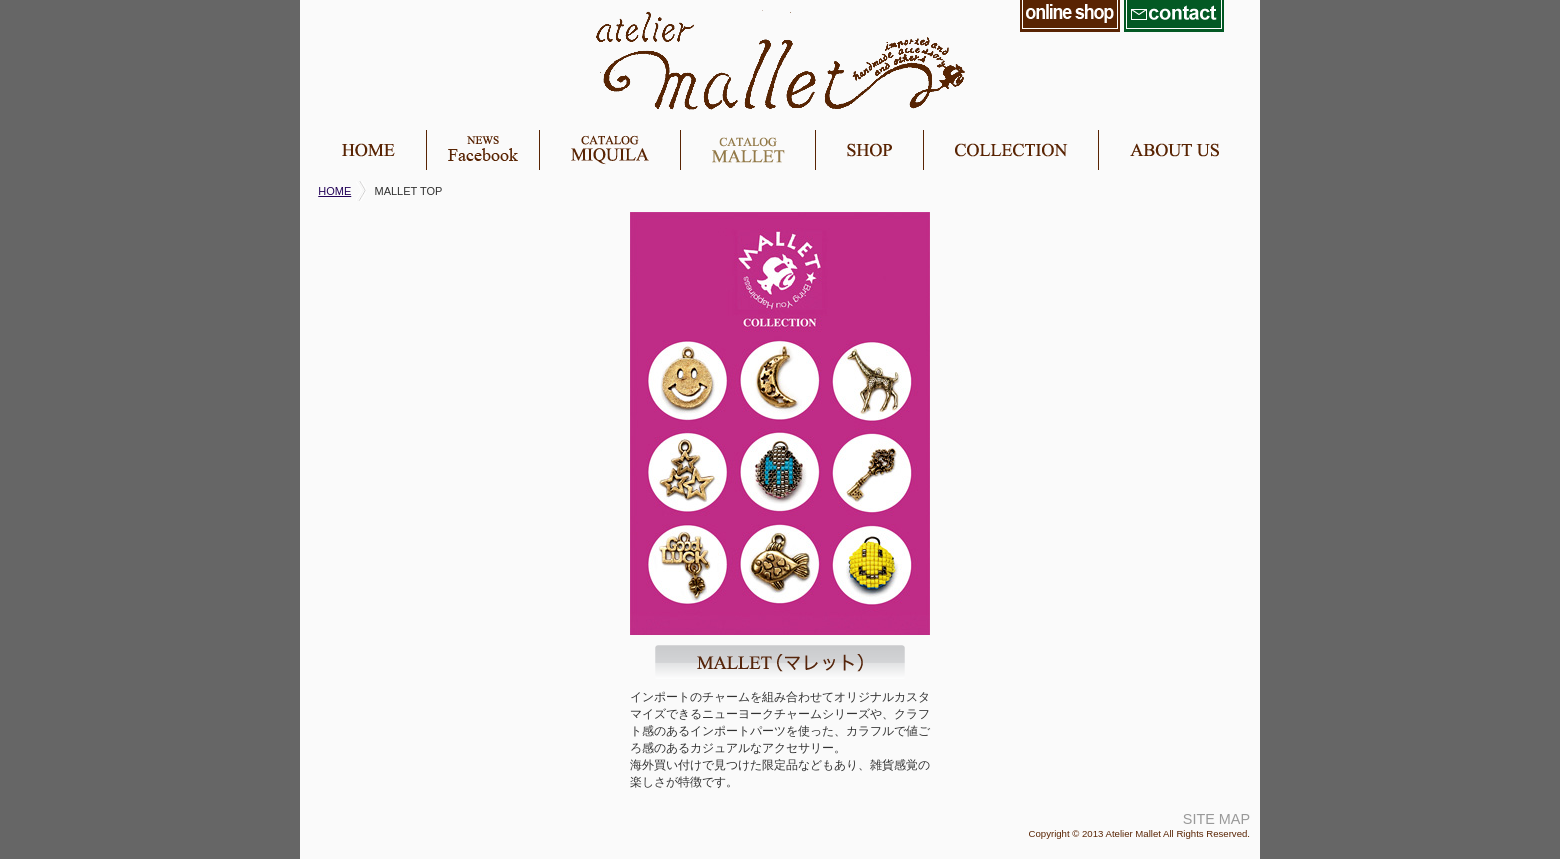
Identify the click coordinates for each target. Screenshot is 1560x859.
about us (1174, 150)
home (368, 150)
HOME (334, 191)
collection (1010, 150)
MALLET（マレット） (780, 662)
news (482, 150)
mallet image (780, 423)
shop (869, 150)
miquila (609, 150)
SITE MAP (1216, 819)
